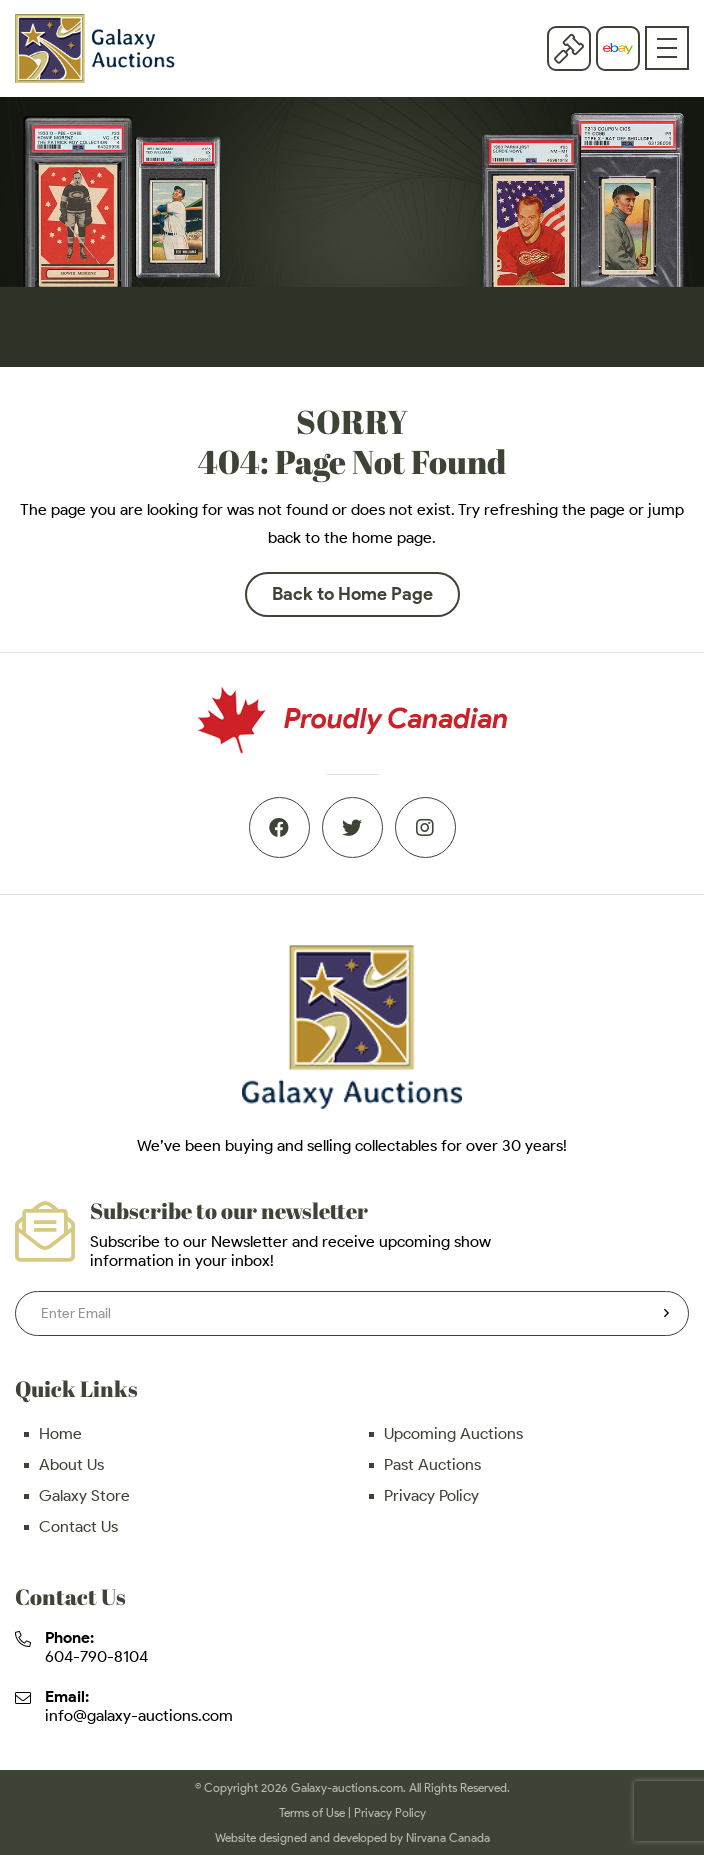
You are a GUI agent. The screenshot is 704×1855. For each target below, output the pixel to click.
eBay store (618, 49)
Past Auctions (432, 1464)
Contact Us (78, 1526)
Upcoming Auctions (453, 1433)
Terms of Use (312, 1812)
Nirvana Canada (448, 1837)
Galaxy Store (84, 1495)
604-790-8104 (96, 1656)
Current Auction (569, 48)
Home (60, 1433)
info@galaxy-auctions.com (139, 1715)
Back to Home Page (352, 594)
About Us (71, 1464)
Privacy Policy (431, 1495)
